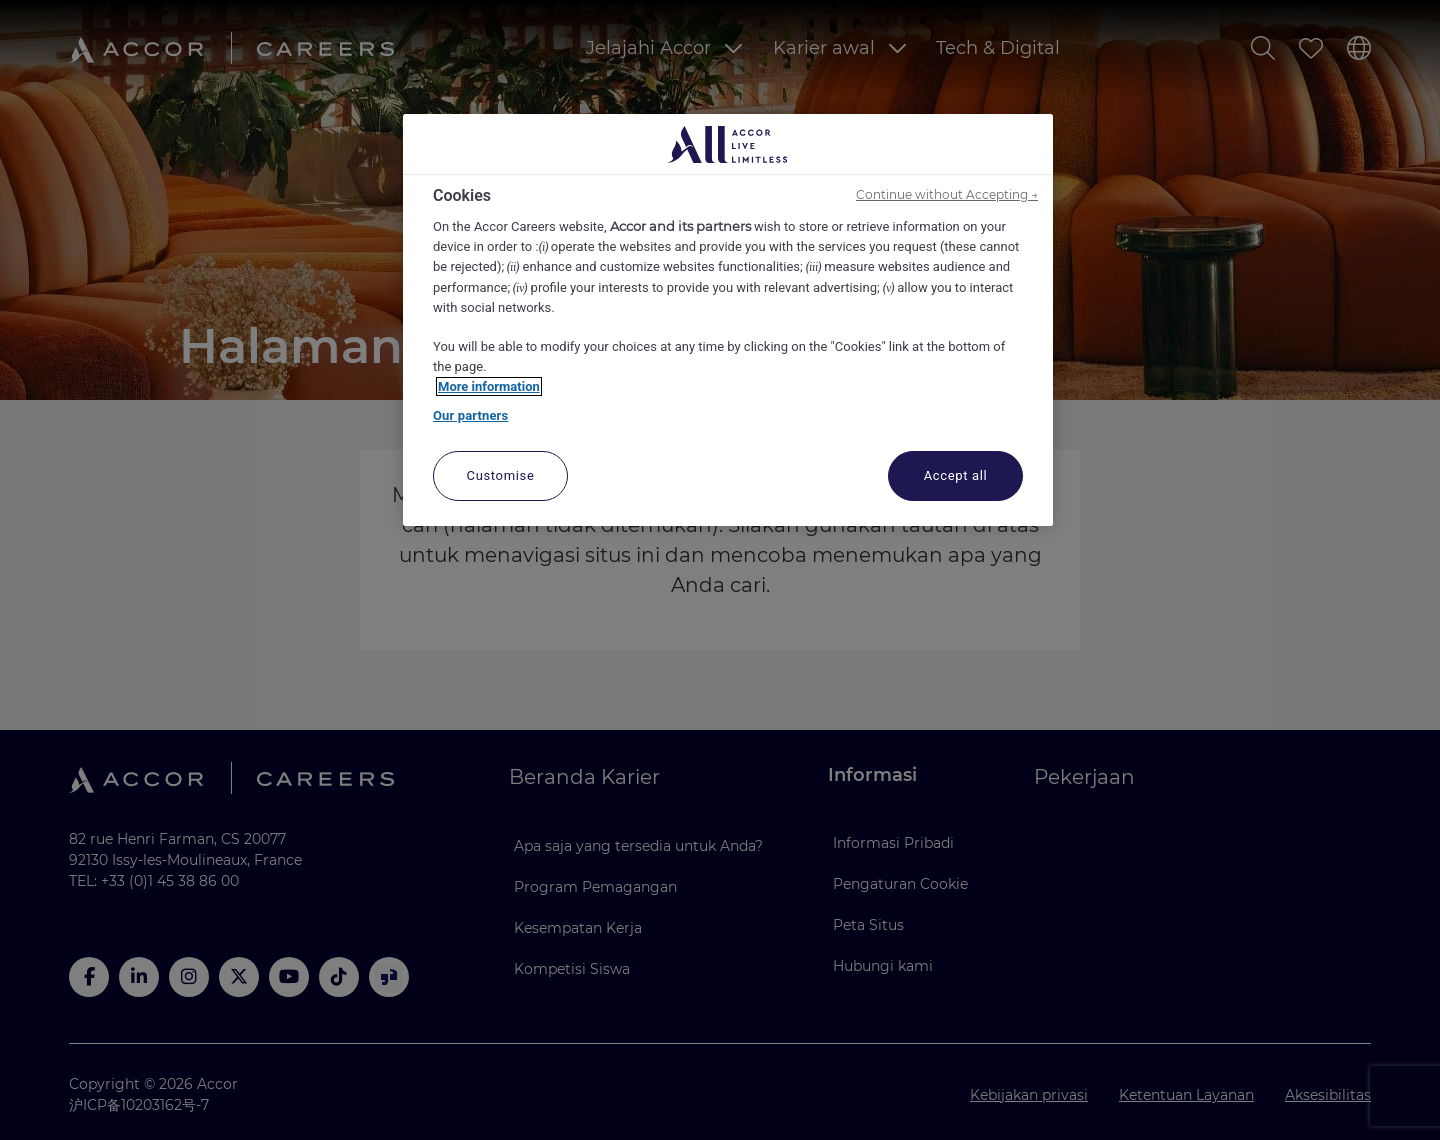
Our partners (470, 415)
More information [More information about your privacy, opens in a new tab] (489, 386)
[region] (728, 320)
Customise (501, 475)
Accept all (956, 475)
